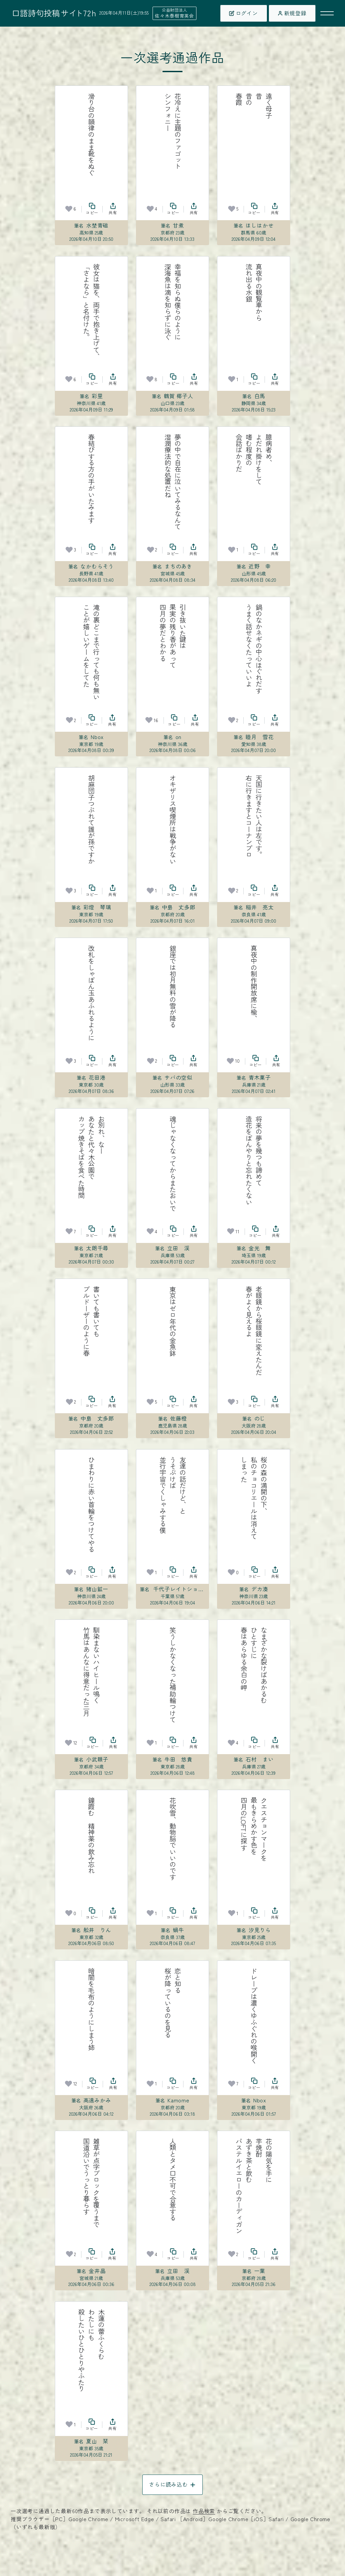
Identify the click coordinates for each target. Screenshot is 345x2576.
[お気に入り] (69, 209)
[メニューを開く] (327, 13)
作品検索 (204, 2511)
